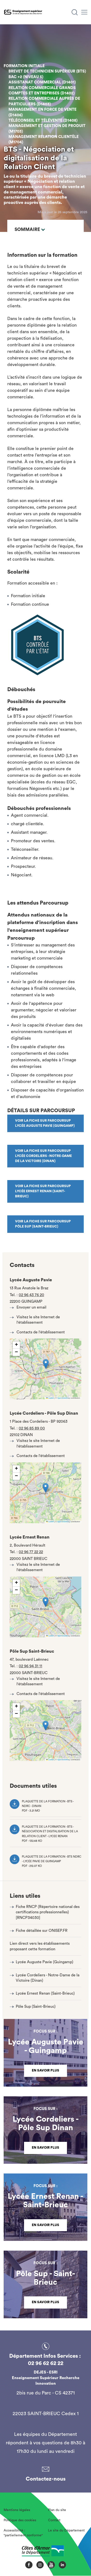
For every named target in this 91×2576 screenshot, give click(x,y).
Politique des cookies (20, 2520)
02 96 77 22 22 (31, 1552)
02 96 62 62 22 (45, 2363)
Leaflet (50, 1398)
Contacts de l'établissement (38, 1332)
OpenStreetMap (63, 1398)
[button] (46, 1364)
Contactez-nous (46, 2479)
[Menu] (84, 12)
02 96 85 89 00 (32, 1428)
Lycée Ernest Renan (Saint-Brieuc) (45, 1993)
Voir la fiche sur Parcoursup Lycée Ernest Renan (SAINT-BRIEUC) (43, 1191)
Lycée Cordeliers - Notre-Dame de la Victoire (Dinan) (47, 1977)
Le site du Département (66, 2530)
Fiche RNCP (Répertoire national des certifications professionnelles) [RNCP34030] (48, 1912)
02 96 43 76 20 (31, 1295)
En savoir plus (45, 2070)
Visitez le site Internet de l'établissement (36, 1319)
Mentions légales (17, 2510)
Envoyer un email (29, 1307)
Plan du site (57, 2510)
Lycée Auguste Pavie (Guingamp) (44, 1962)
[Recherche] (75, 12)
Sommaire (30, 229)
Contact (54, 2520)
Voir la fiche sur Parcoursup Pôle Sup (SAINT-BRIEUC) (43, 1224)
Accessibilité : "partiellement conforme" (23, 2533)
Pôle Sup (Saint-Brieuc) (36, 2006)
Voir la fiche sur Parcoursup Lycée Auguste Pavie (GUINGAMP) (45, 1123)
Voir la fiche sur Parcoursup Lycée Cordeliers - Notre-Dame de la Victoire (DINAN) (43, 1156)
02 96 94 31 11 (30, 1666)
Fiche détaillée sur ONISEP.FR (41, 1931)
